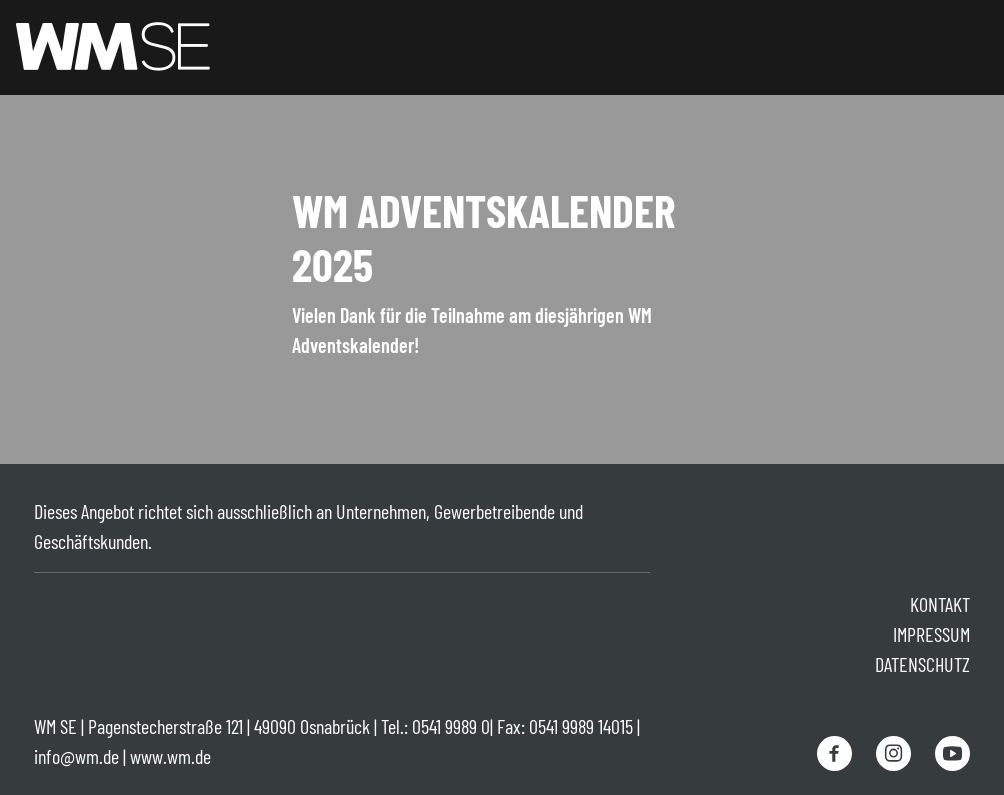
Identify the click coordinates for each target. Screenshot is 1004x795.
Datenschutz (922, 664)
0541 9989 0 (451, 726)
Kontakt (940, 604)
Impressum (931, 634)
